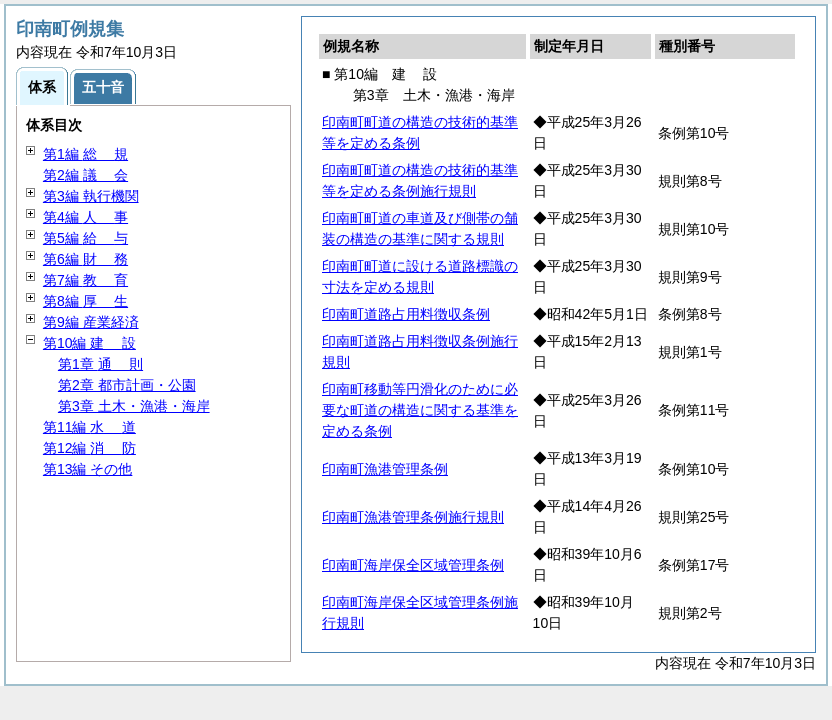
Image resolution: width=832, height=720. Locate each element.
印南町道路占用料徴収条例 (406, 314)
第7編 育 (85, 280)
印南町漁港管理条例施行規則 (413, 517)
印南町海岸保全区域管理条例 (413, 565)
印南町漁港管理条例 (385, 469)
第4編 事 (85, 217)
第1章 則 (100, 364)
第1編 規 (85, 154)
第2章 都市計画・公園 (127, 385)
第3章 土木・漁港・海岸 (134, 406)
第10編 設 (89, 343)
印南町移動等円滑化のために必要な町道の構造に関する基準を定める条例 (420, 410)
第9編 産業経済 (91, 322)
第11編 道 (89, 427)
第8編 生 (85, 301)
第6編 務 (85, 259)
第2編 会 (85, 175)
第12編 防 (89, 448)
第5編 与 (85, 238)
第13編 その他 (87, 469)
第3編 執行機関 (91, 196)
